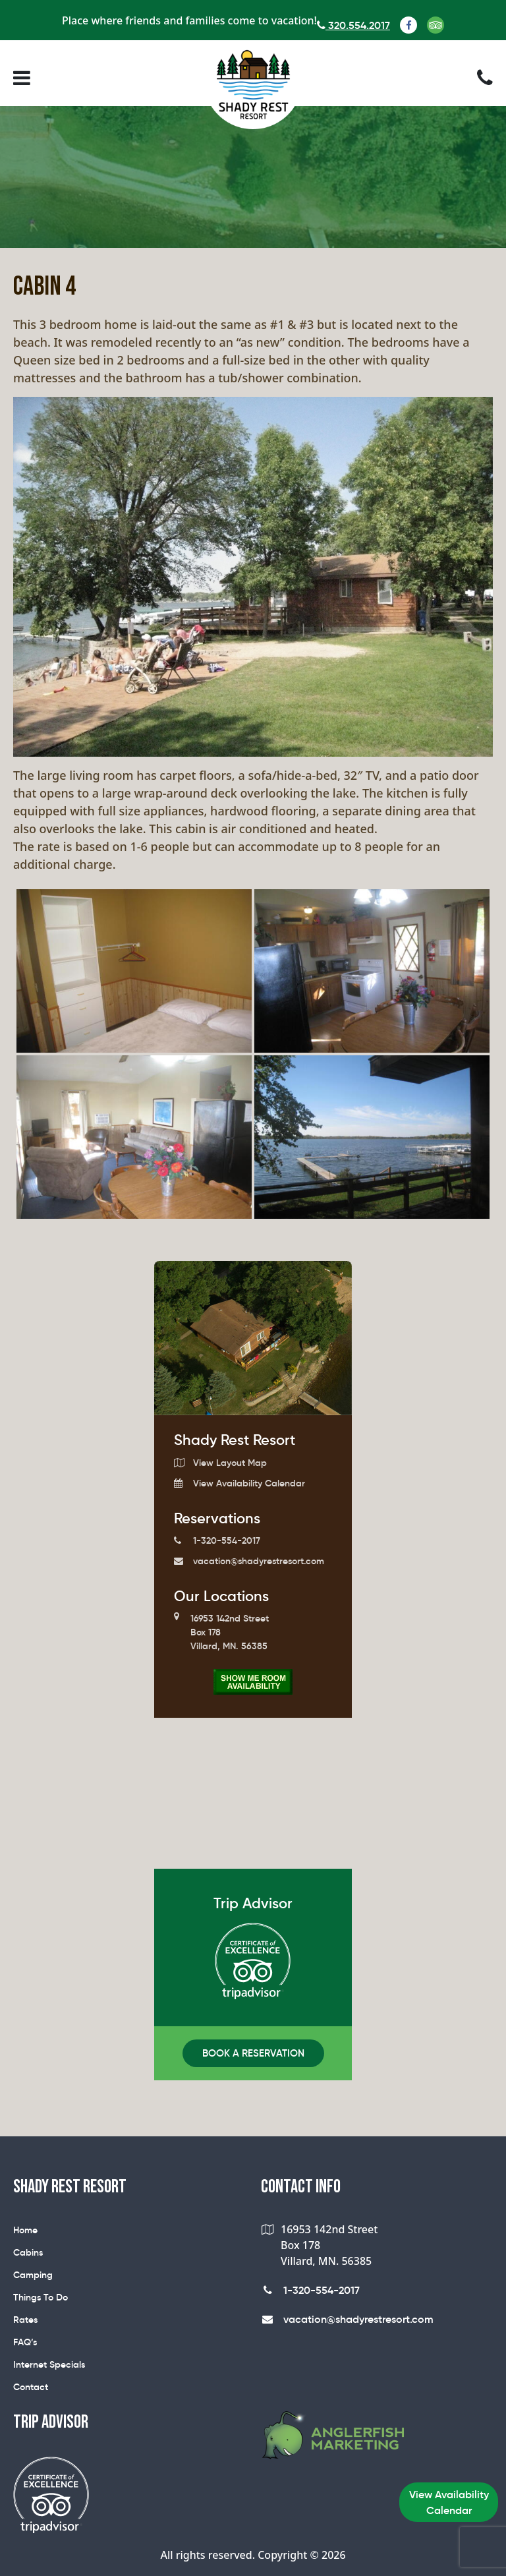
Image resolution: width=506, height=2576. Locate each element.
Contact (30, 2387)
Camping (33, 2275)
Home (25, 2230)
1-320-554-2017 (217, 1540)
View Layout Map (220, 1463)
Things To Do (40, 2297)
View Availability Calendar (239, 1483)
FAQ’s (25, 2342)
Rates (25, 2320)
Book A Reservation (253, 2053)
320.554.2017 (353, 25)
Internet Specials (49, 2364)
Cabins (28, 2252)
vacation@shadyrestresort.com (249, 1561)
